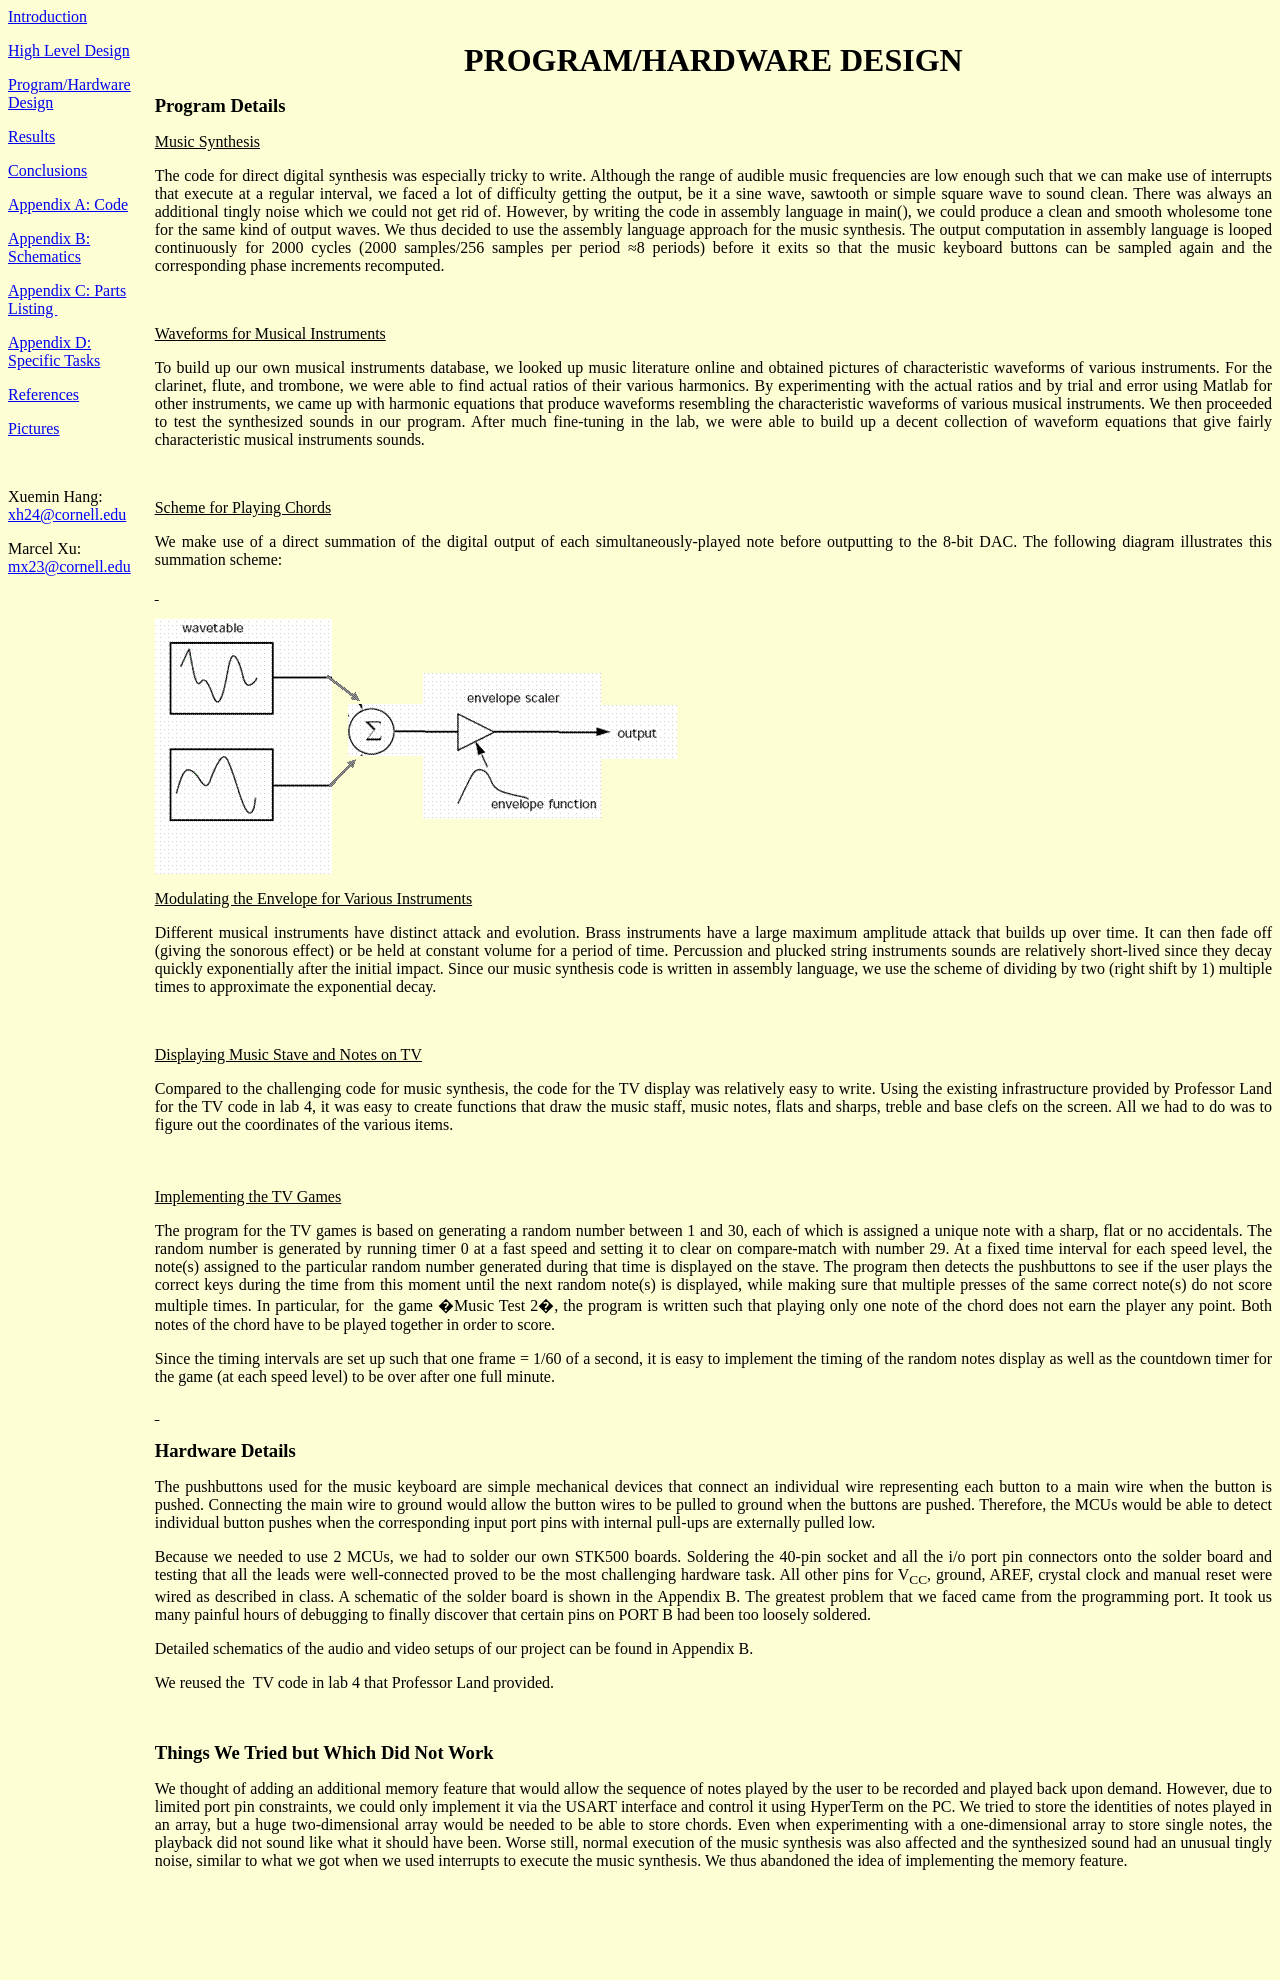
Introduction (47, 16)
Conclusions (47, 170)
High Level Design (69, 50)
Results (31, 136)
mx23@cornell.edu (69, 566)
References (43, 394)
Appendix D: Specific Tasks (54, 351)
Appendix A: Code (68, 204)
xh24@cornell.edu (67, 514)
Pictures (34, 428)
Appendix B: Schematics (49, 247)
